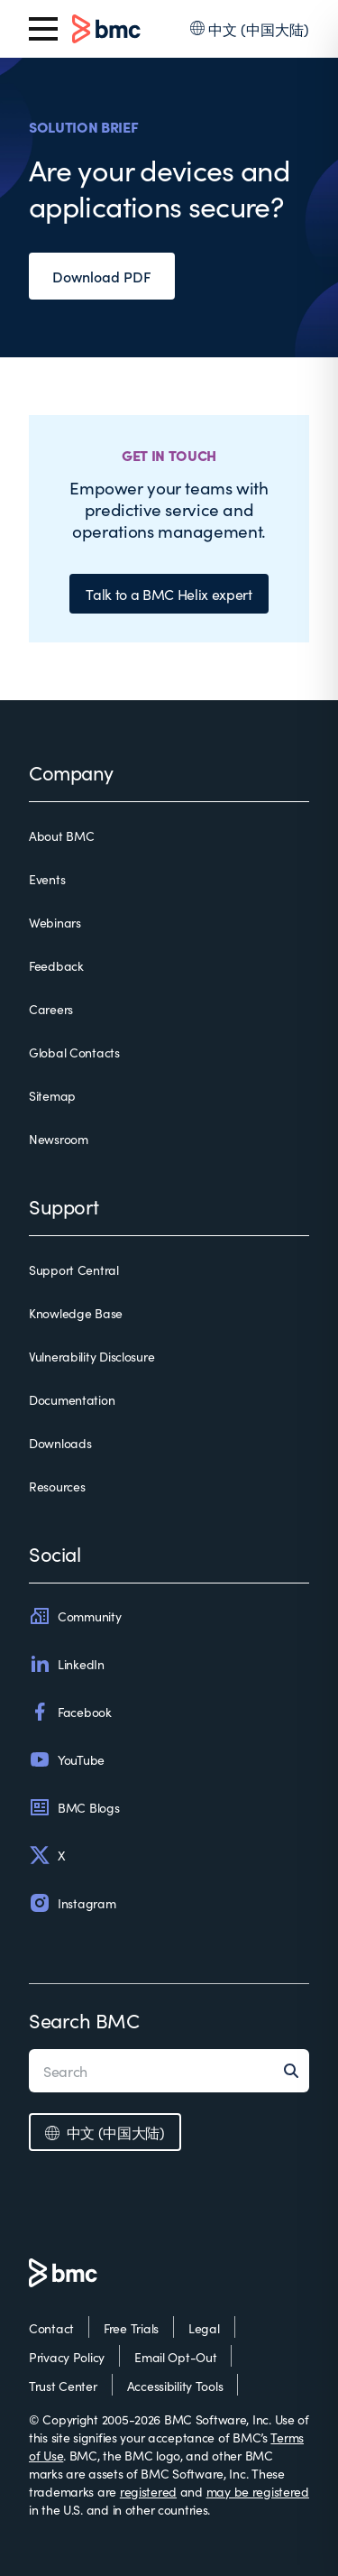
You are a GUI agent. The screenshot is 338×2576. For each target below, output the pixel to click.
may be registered (257, 2491)
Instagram (72, 1903)
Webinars (55, 922)
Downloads (60, 1443)
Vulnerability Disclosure (91, 1356)
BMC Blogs (74, 1807)
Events (47, 879)
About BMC (61, 835)
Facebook (70, 1711)
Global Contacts (74, 1052)
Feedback (56, 965)
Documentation (71, 1399)
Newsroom (58, 1139)
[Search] (296, 2070)
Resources (57, 1486)
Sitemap (52, 1095)
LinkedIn (67, 1664)
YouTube (67, 1759)
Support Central (74, 1269)
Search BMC (84, 2020)
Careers (51, 1009)
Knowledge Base (76, 1313)
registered (148, 2491)
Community (75, 1616)
